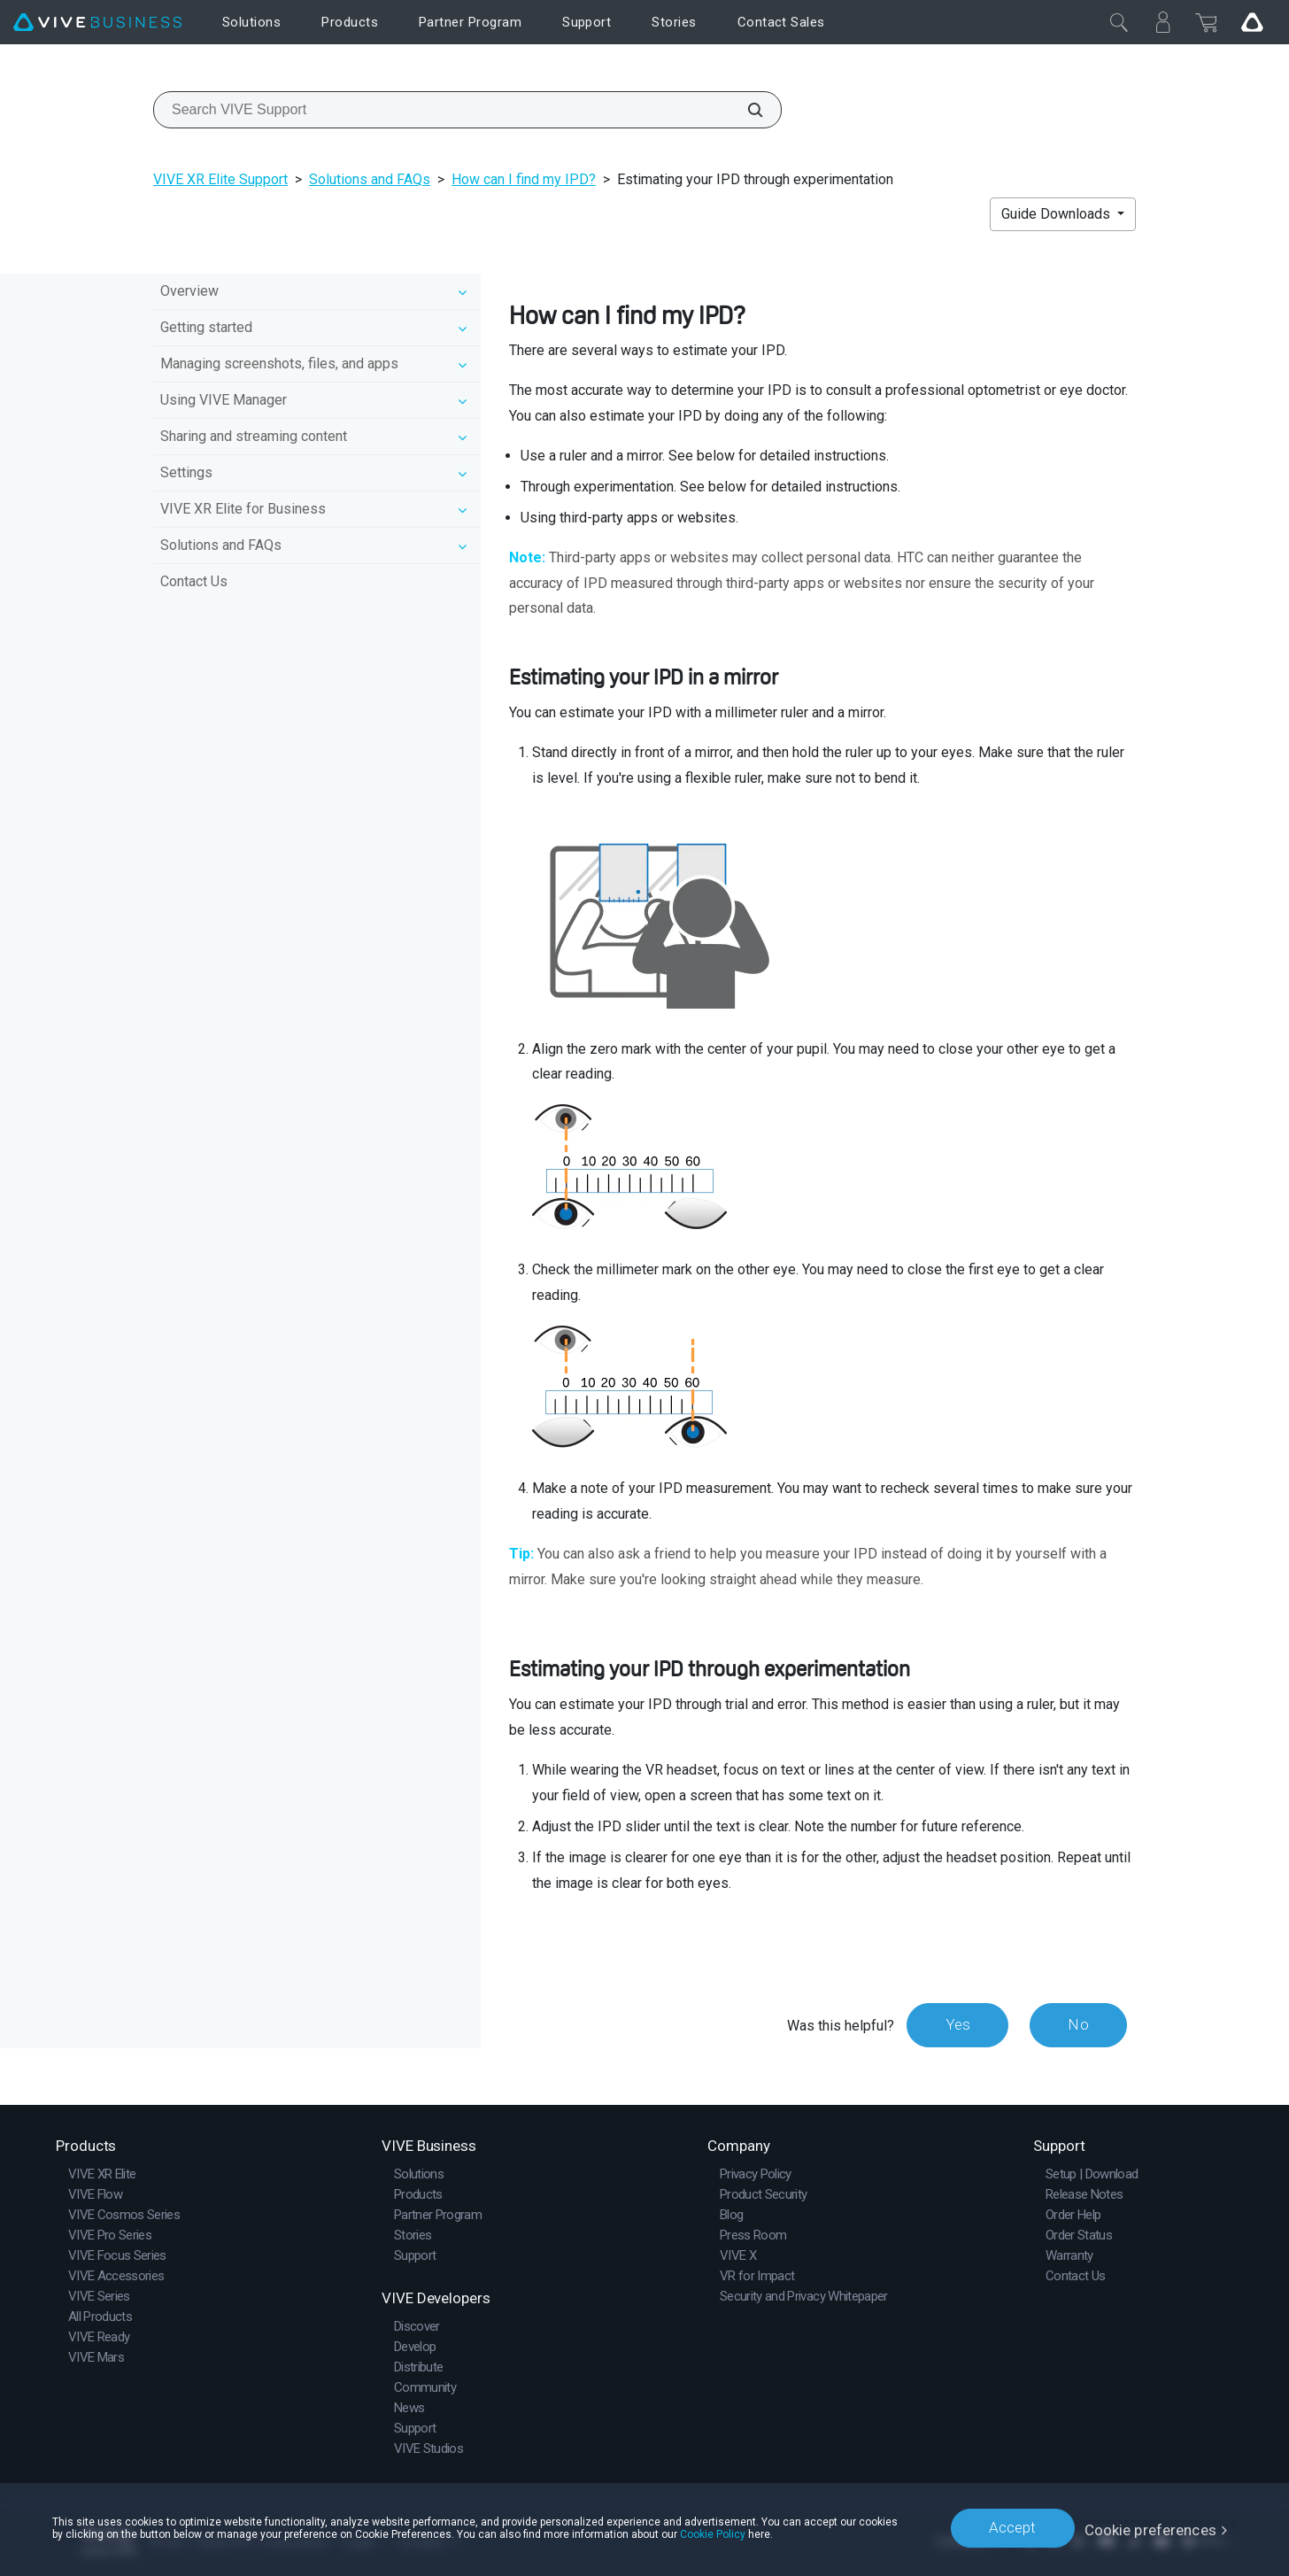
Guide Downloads (1057, 213)
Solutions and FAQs (369, 179)
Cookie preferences (1150, 2527)
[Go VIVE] (1252, 22)
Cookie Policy (754, 2533)
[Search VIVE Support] (745, 110)
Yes (953, 2025)
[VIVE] (97, 22)
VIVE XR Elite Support (220, 179)
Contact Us (194, 581)
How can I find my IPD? (524, 179)
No (1077, 2025)
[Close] (1119, 22)
